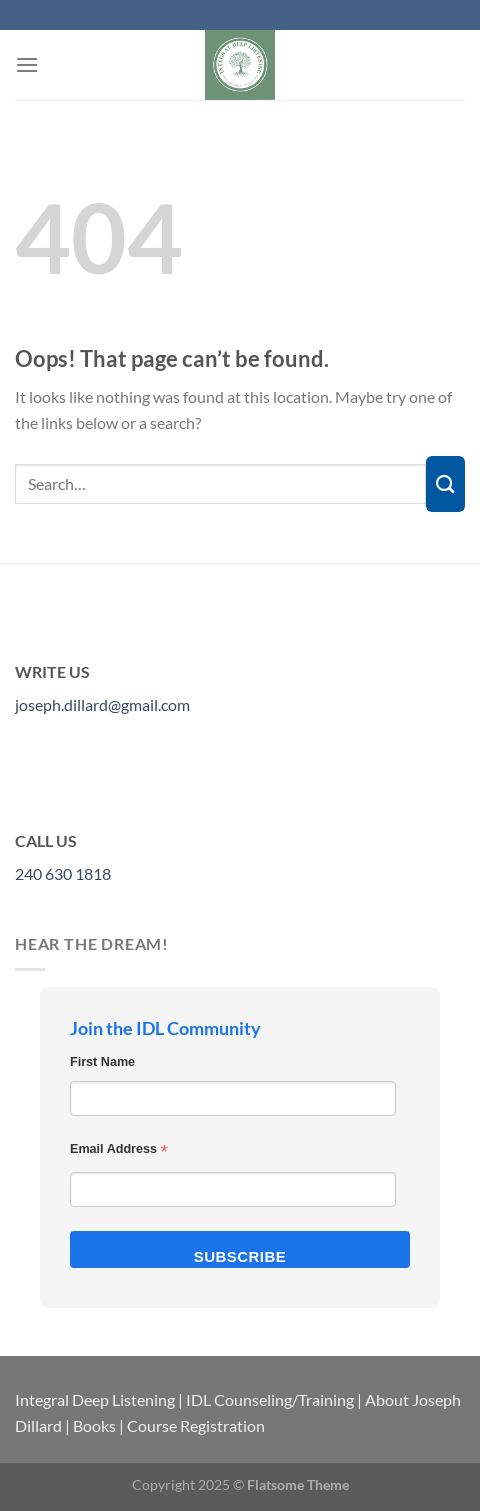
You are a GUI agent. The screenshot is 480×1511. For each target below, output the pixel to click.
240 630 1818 (63, 873)
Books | (98, 1425)
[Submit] (445, 484)
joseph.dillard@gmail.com (102, 704)
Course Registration (196, 1425)
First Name (102, 1062)
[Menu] (27, 64)
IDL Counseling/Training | (274, 1399)
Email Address (119, 1151)
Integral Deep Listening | (99, 1399)
